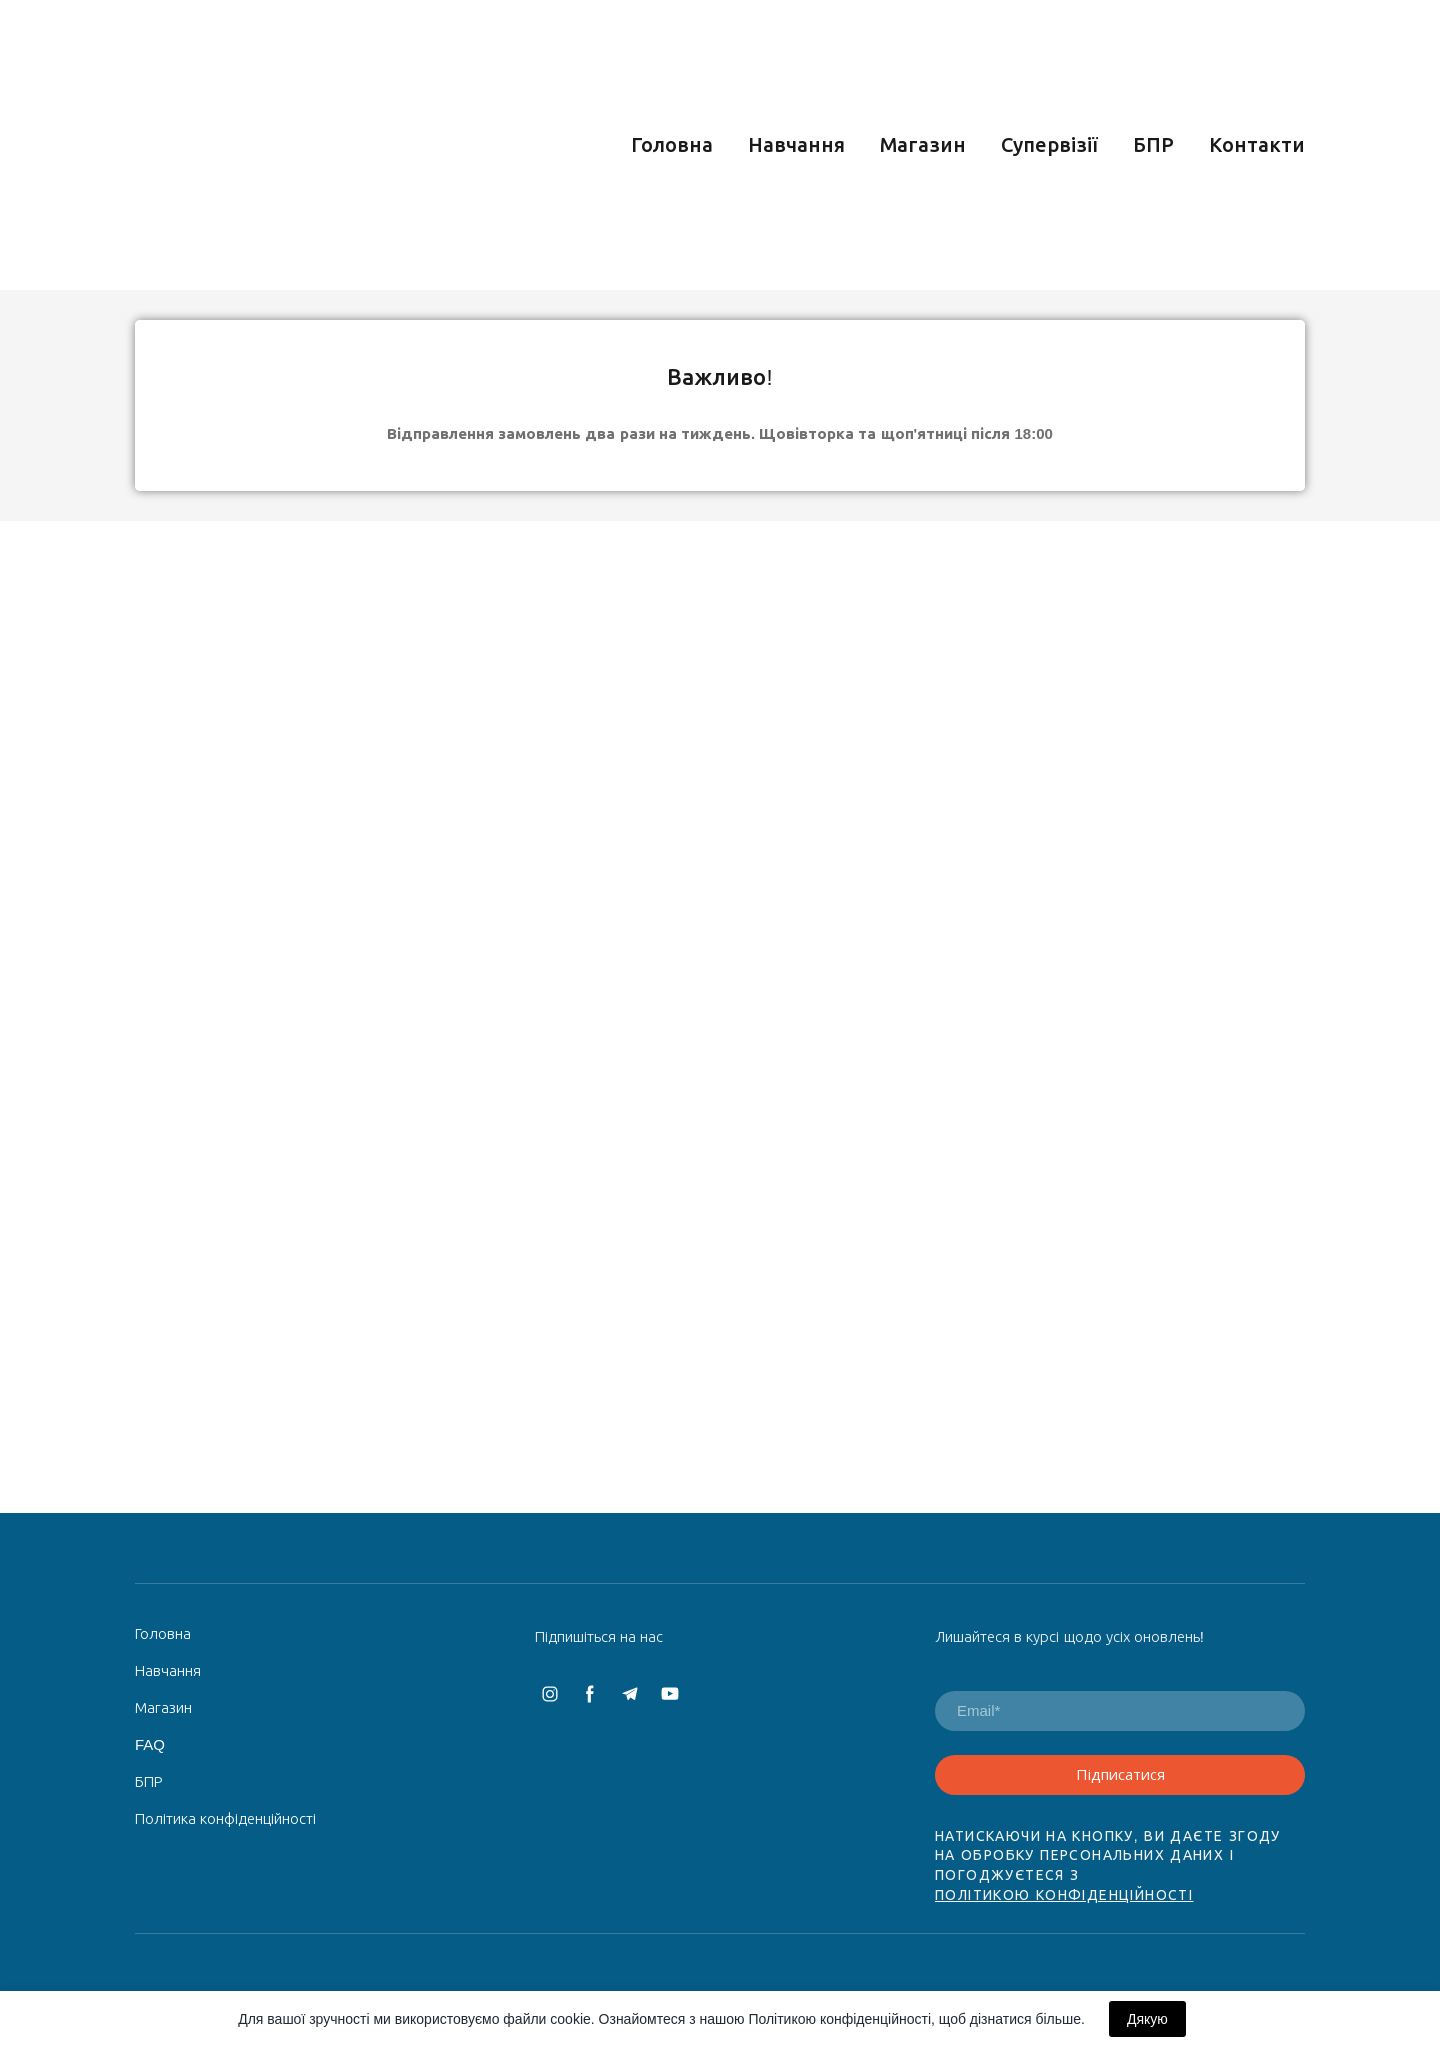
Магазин (923, 145)
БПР (1153, 145)
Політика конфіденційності (225, 1818)
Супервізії (1049, 145)
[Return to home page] (296, 145)
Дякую (1147, 2019)
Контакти (1257, 145)
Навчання (796, 145)
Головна (672, 145)
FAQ (150, 1744)
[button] (550, 1694)
